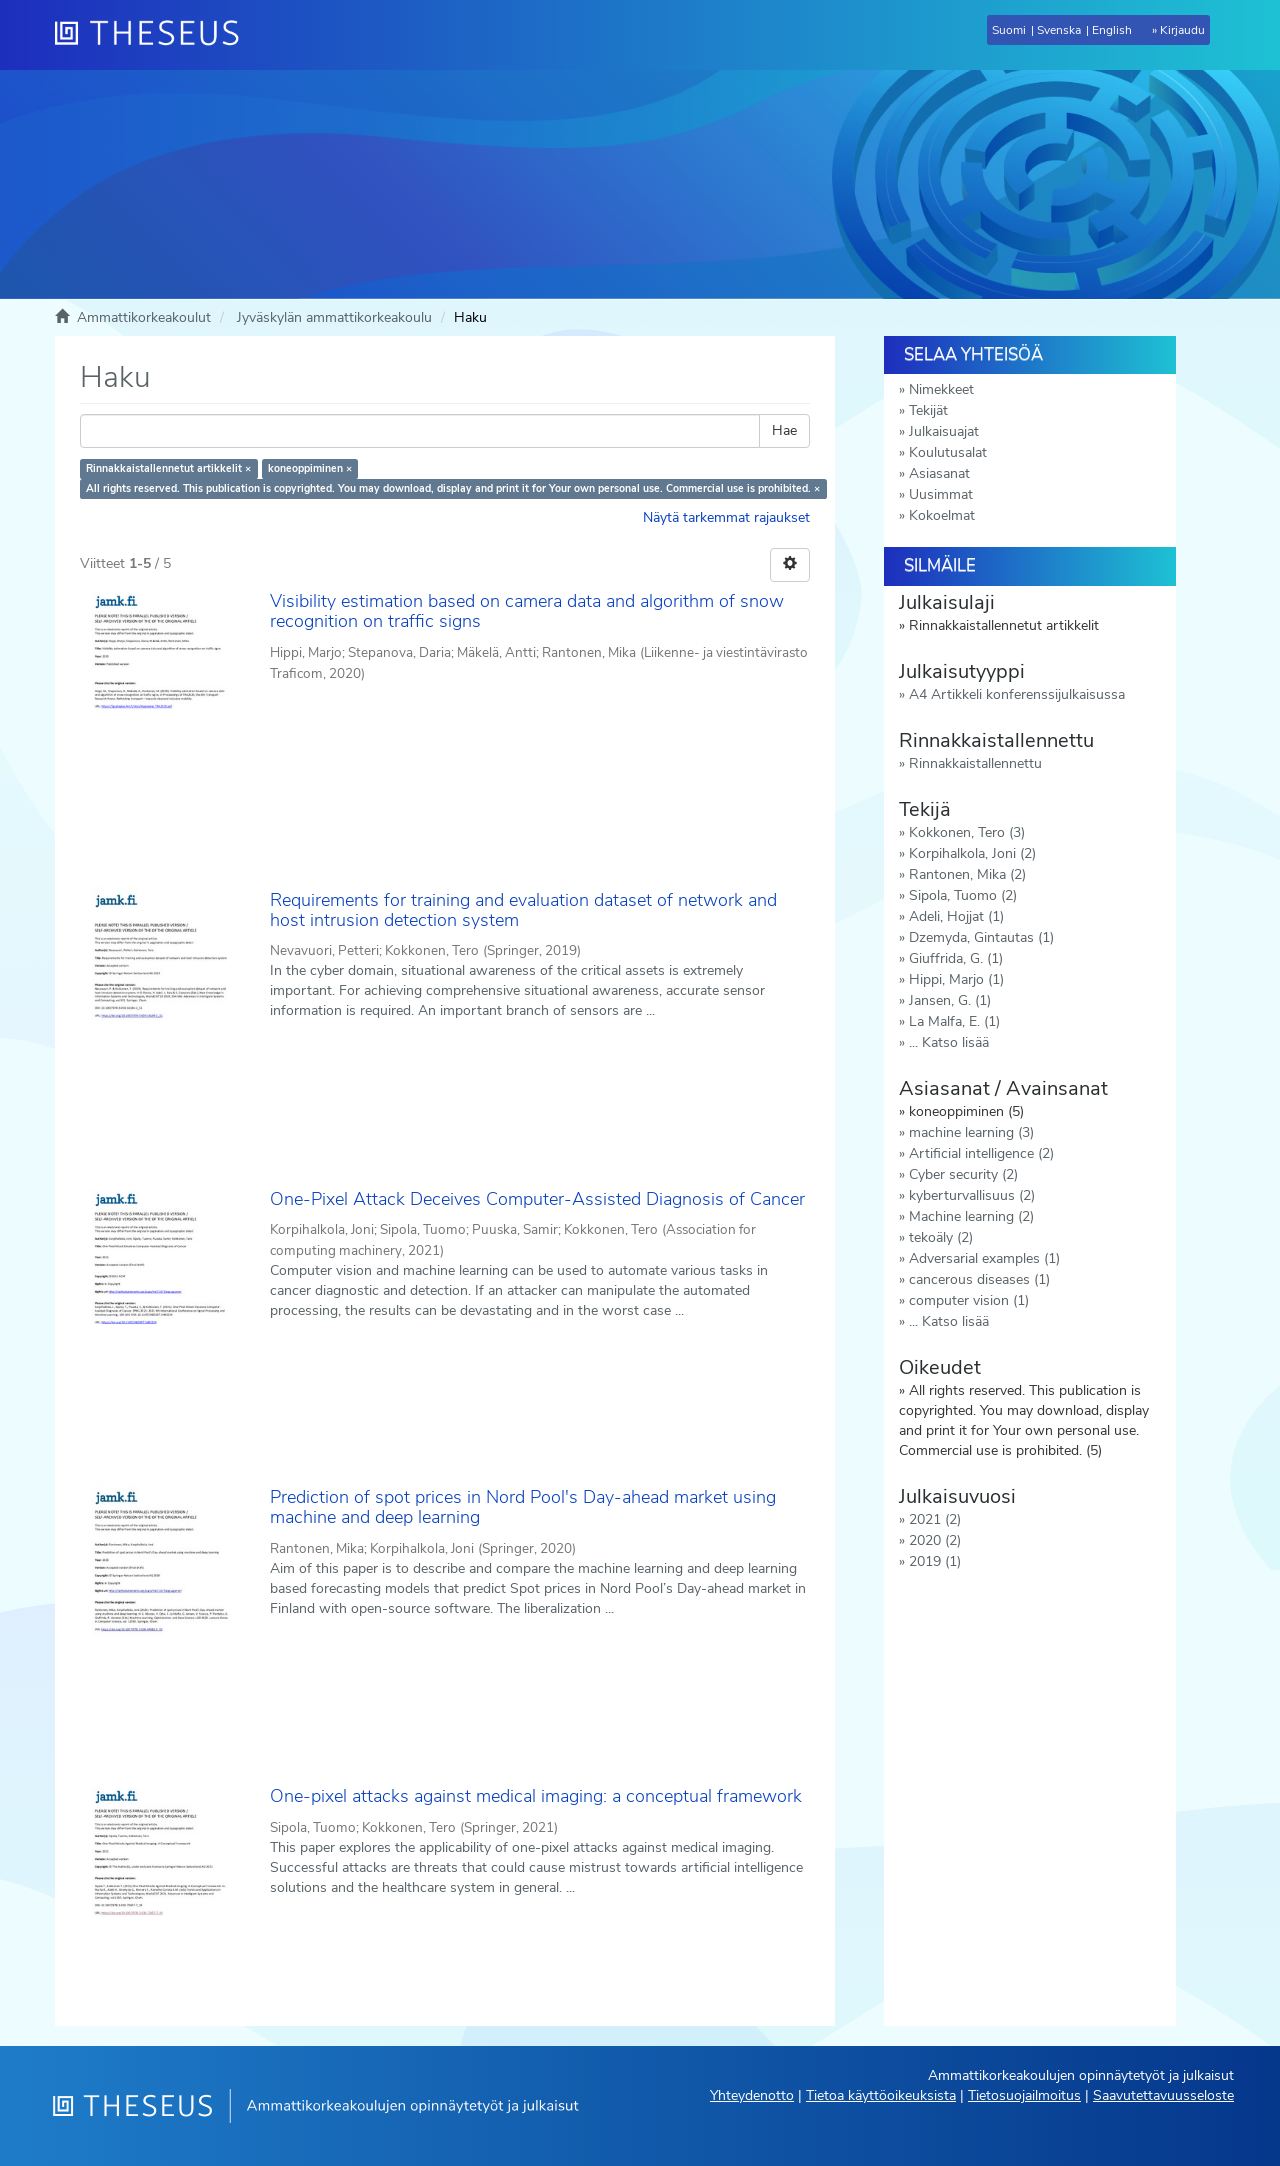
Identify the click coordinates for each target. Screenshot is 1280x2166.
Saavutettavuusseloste (1163, 2095)
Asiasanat (939, 473)
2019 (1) (935, 1561)
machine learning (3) (971, 1132)
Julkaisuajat (944, 431)
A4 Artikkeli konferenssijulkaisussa (1017, 694)
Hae (784, 430)
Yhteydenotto (752, 2095)
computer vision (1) (969, 1300)
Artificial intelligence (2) (981, 1153)
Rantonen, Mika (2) (967, 874)
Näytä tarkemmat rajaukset (726, 517)
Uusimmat (941, 494)
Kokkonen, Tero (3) (967, 832)
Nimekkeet (941, 389)
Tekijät (928, 410)
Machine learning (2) (971, 1216)
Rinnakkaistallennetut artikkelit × (168, 468)
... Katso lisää (949, 1042)
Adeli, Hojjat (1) (956, 916)
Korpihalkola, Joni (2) (972, 853)
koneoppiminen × (310, 468)
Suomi (1009, 30)
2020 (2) (935, 1540)
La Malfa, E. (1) (954, 1021)
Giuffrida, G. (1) (956, 958)
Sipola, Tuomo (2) (963, 895)
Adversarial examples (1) (984, 1258)
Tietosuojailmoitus (1024, 2095)
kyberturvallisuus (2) (972, 1195)
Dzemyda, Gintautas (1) (981, 937)
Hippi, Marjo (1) (956, 979)
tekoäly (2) (941, 1237)
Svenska (1059, 30)
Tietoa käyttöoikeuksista (881, 2095)
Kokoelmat (942, 515)
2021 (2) (935, 1519)
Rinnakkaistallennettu (975, 763)
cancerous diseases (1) (979, 1279)
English (1112, 30)
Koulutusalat (948, 452)
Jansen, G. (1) (950, 1000)
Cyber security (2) (963, 1174)
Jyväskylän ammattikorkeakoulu (334, 317)
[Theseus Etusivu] (155, 35)
